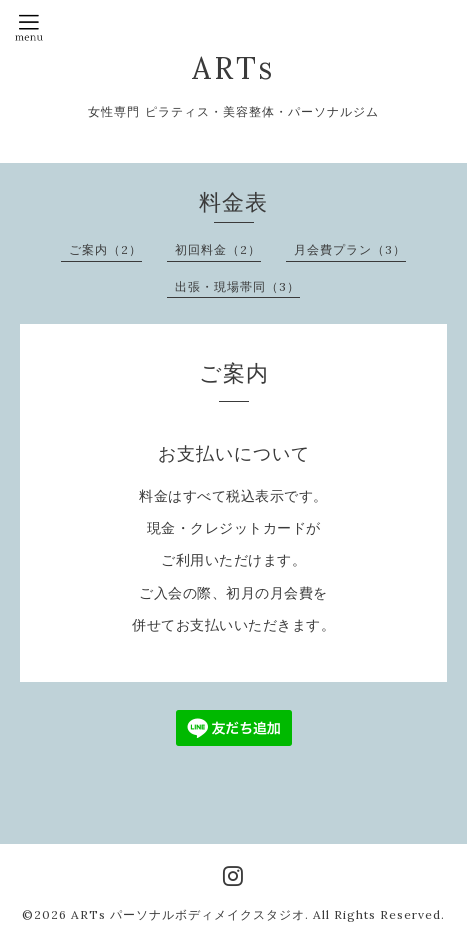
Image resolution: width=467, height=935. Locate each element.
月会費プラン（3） (350, 249)
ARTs (233, 68)
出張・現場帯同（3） (237, 286)
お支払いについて (234, 453)
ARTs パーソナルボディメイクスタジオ (188, 914)
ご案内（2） (105, 249)
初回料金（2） (218, 249)
